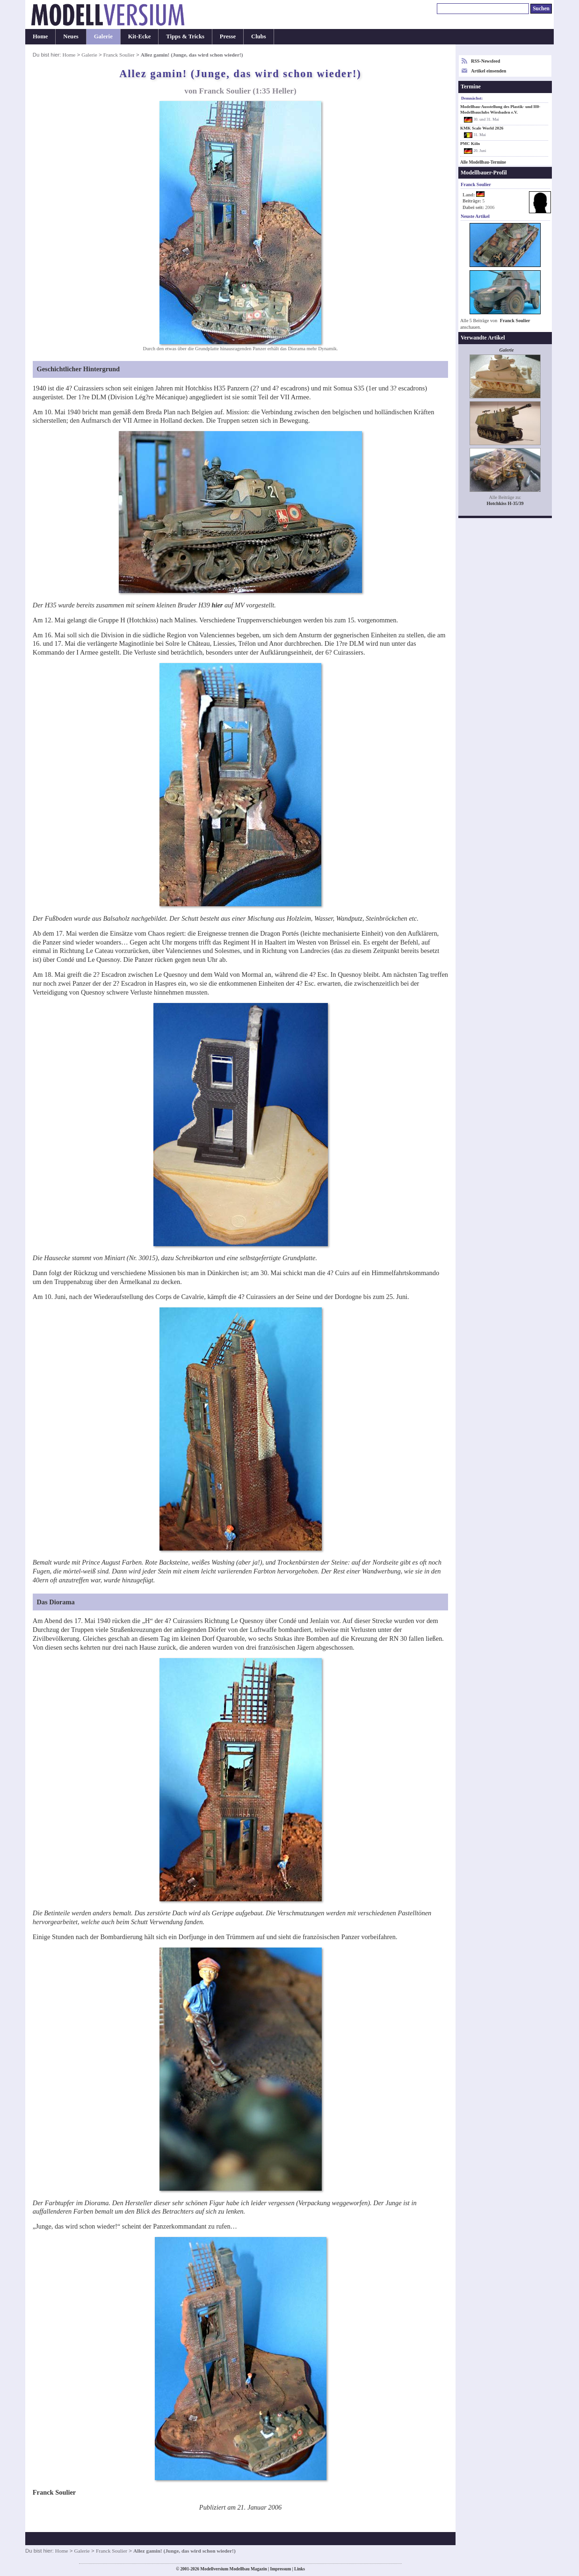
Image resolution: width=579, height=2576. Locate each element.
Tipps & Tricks (185, 36)
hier (217, 605)
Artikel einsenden (488, 70)
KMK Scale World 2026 (481, 128)
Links (299, 2569)
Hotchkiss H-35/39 (504, 503)
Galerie (103, 36)
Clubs (258, 36)
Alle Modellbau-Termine (483, 162)
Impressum (280, 2569)
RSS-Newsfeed (485, 61)
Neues (70, 36)
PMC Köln (470, 143)
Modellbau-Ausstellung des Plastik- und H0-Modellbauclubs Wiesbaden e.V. (500, 109)
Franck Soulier (119, 55)
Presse (228, 36)
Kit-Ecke (139, 36)
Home (40, 36)
